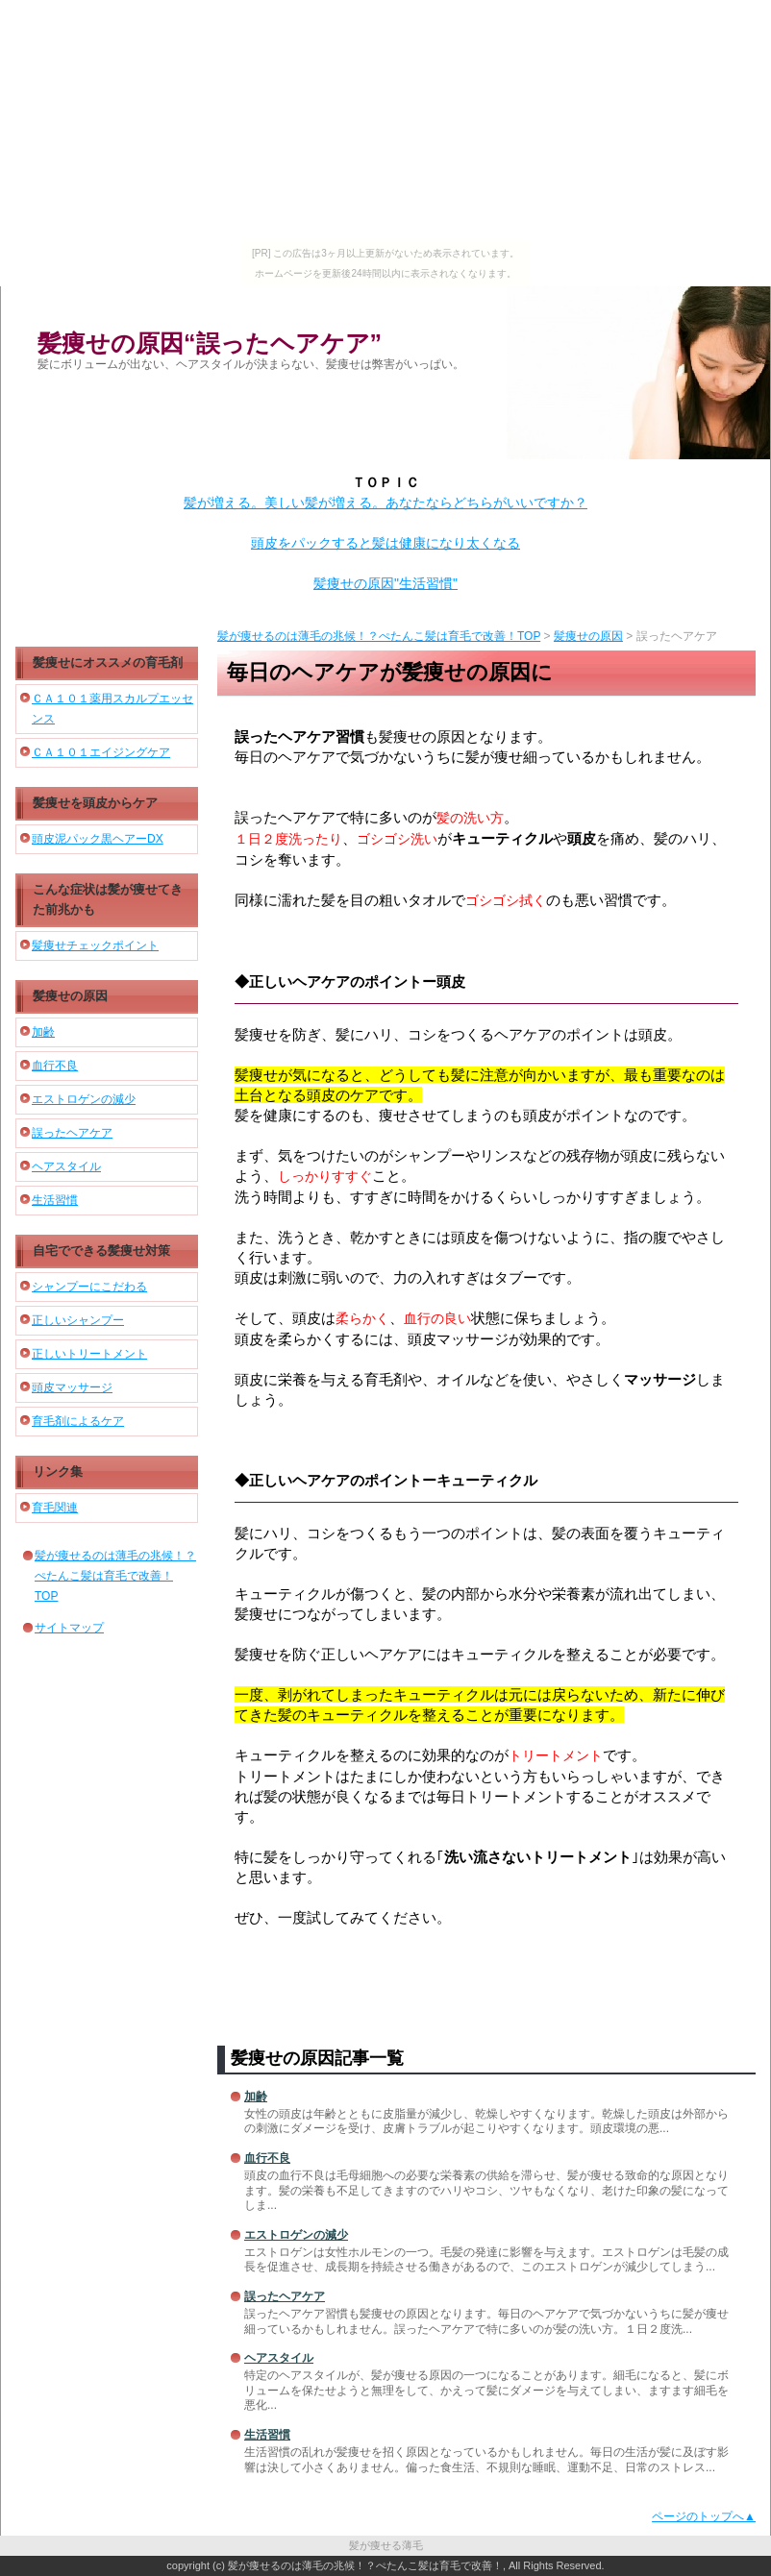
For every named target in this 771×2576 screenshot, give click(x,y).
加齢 (255, 2096)
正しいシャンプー (78, 1320)
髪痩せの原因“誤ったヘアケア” (209, 343)
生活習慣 (267, 2434)
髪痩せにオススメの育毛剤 (108, 662)
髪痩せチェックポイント (95, 945)
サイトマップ (69, 1627)
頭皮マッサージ (72, 1387)
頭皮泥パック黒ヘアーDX (97, 839)
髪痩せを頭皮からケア (95, 803)
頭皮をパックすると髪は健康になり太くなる (385, 543)
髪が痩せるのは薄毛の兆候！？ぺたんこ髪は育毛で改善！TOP (378, 636)
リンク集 (58, 1471)
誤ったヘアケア (284, 2296)
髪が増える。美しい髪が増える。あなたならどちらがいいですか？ (385, 502)
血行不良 (267, 2158)
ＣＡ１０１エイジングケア (101, 752)
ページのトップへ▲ (704, 2516)
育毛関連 (55, 1507)
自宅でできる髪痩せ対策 (101, 1250)
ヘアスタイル (278, 2358)
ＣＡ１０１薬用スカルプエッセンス (112, 708)
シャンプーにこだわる (89, 1286)
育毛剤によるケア (78, 1421)
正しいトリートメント (89, 1354)
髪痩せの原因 (588, 636)
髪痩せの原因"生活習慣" (385, 583)
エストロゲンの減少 (296, 2235)
